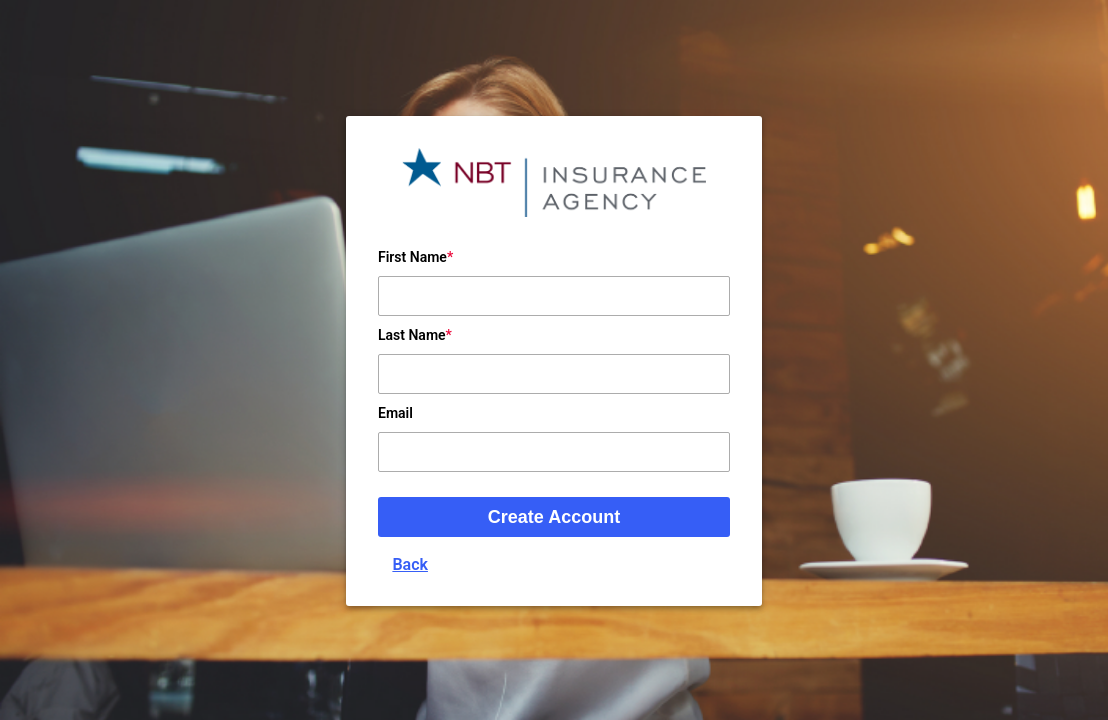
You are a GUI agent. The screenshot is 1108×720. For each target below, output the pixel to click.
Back (410, 564)
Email (395, 413)
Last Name (412, 335)
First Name (412, 257)
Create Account (554, 517)
